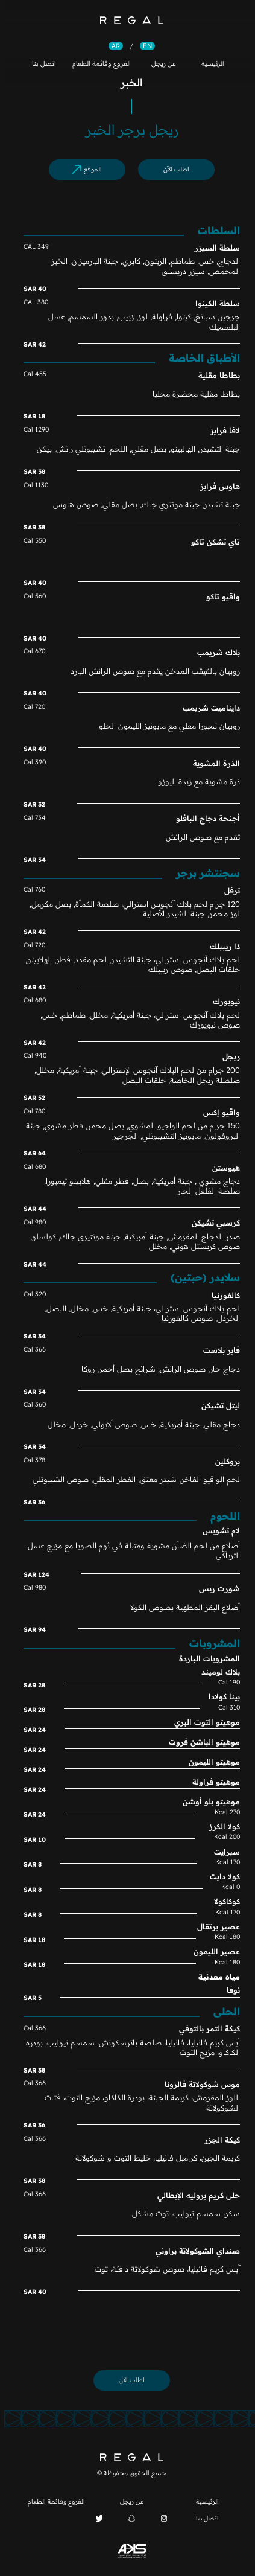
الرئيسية (208, 63)
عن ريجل (159, 63)
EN (143, 46)
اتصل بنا (40, 63)
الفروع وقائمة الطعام (97, 63)
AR (111, 46)
